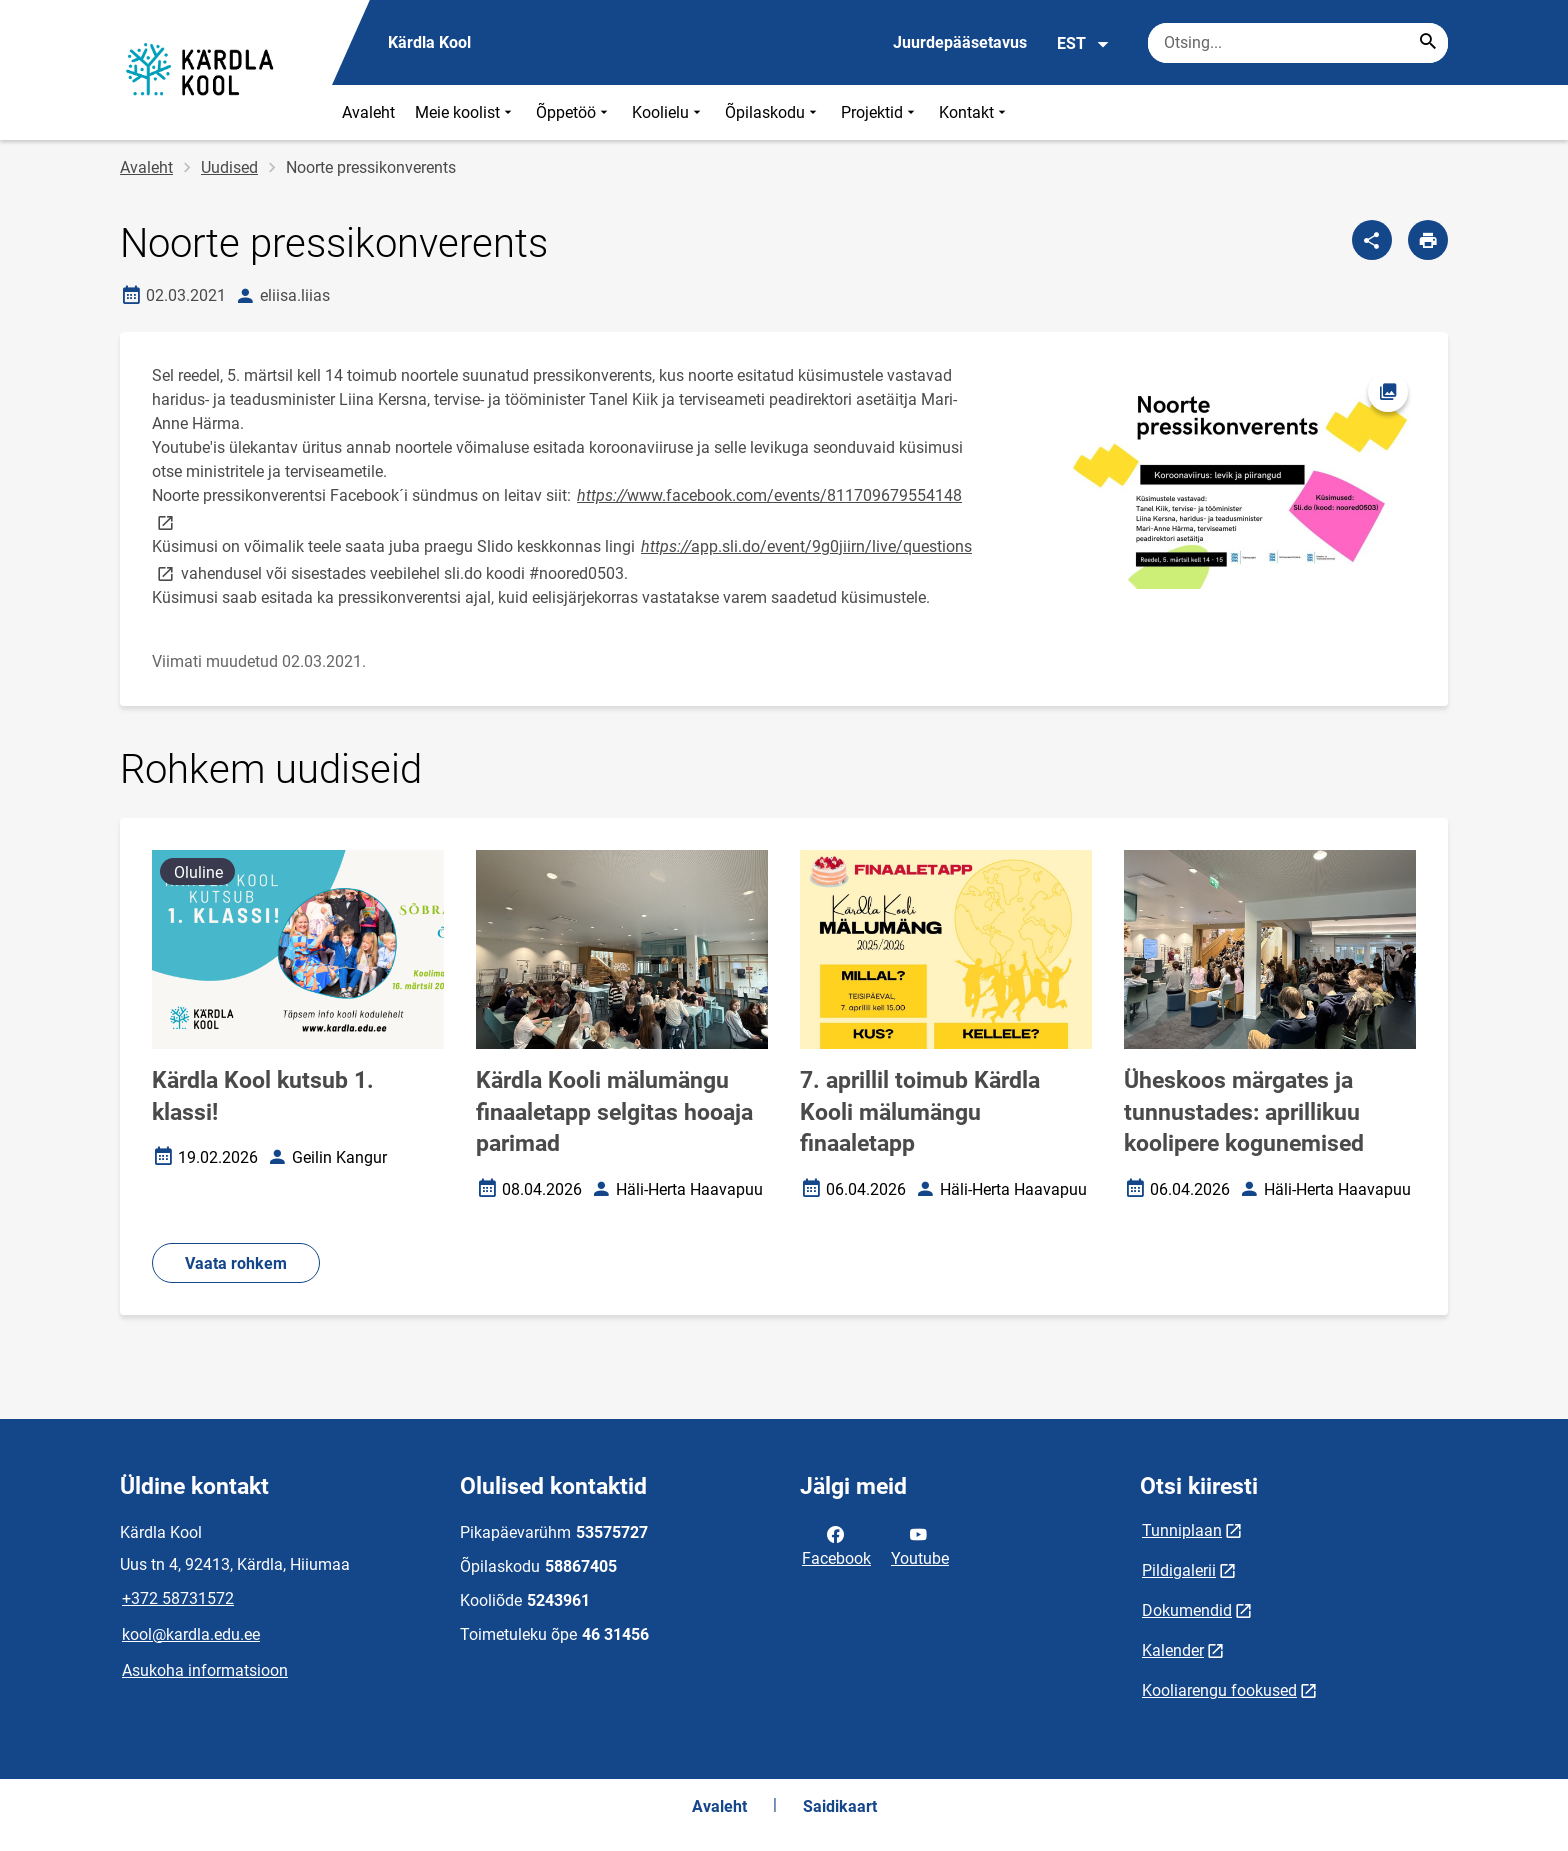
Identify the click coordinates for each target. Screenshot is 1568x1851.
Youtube (920, 1545)
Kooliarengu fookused (1219, 1690)
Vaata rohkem (236, 1263)
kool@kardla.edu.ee (191, 1634)
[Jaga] (1372, 240)
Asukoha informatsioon (205, 1670)
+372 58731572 (178, 1598)
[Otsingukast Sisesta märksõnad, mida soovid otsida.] (1298, 43)
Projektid (880, 112)
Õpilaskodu (773, 112)
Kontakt (974, 112)
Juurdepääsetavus (960, 42)
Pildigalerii (1179, 1570)
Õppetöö (574, 112)
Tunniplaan (1182, 1530)
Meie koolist (465, 112)
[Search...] (1428, 43)
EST (1083, 44)
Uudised (229, 167)
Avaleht (368, 112)
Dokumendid (1187, 1610)
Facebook (836, 1545)
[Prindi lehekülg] (1428, 240)
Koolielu (668, 112)
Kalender (1173, 1650)
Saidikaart (840, 1806)
